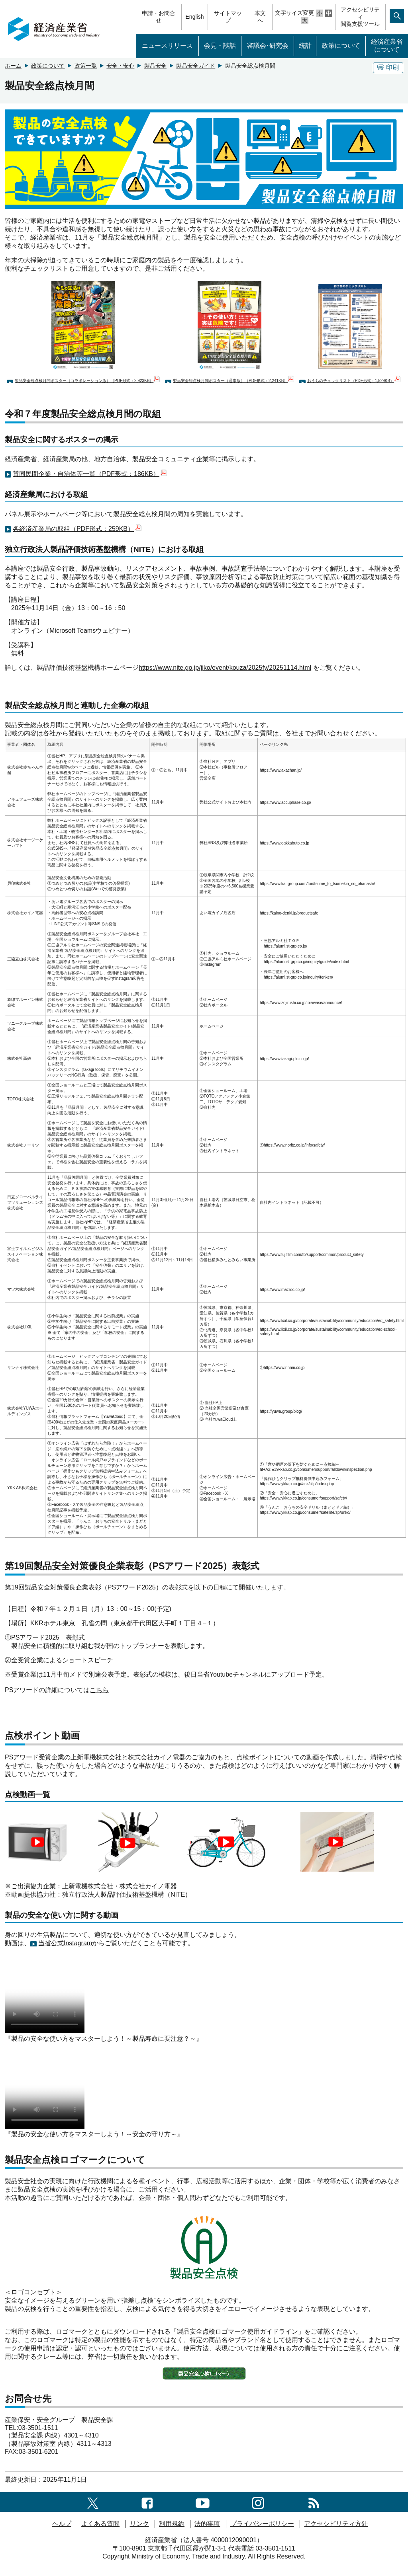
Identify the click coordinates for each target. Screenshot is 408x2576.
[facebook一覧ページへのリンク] (147, 2502)
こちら (99, 1690)
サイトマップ (228, 16)
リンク (139, 2523)
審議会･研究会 (267, 45)
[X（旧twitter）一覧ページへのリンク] (92, 2502)
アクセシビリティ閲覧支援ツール (360, 16)
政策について (341, 45)
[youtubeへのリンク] (203, 2502)
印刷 (388, 67)
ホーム (13, 65)
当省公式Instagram (65, 1943)
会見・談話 (220, 45)
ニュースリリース (167, 45)
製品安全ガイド (195, 65)
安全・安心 (120, 65)
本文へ (260, 16)
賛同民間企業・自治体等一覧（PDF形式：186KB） (90, 473)
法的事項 (207, 2523)
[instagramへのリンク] (258, 2502)
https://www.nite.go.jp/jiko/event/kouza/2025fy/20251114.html (225, 667)
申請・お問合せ (158, 16)
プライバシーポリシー (262, 2523)
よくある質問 (100, 2523)
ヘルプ (61, 2523)
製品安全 (155, 65)
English (195, 17)
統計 (305, 45)
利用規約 (171, 2523)
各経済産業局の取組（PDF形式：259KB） (77, 528)
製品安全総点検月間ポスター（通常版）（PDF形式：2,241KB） (233, 380)
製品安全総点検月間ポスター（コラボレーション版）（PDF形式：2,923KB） (87, 380)
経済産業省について (387, 45)
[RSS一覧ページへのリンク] (314, 2502)
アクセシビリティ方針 (336, 2523)
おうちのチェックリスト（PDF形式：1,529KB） (353, 380)
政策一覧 (86, 65)
